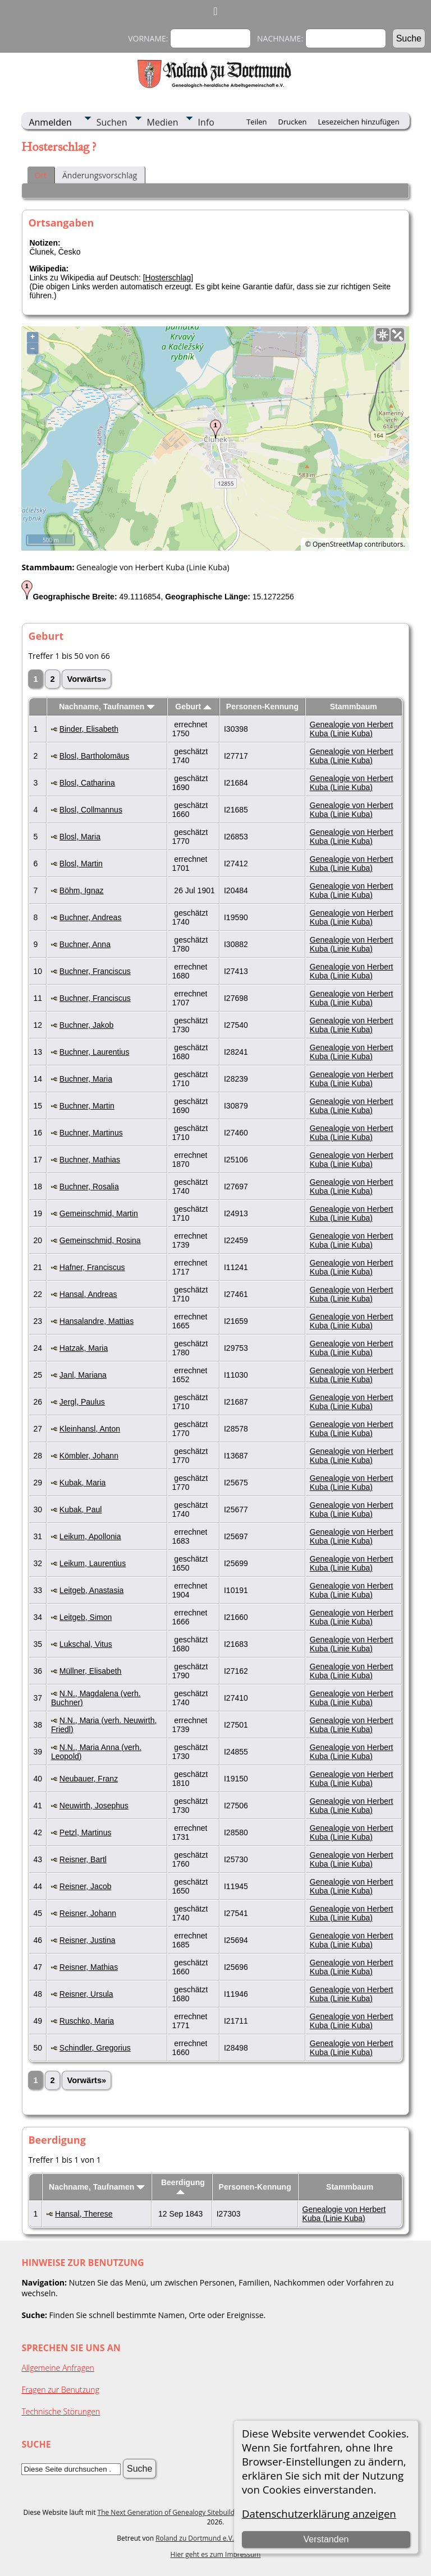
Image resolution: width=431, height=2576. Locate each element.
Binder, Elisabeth (88, 728)
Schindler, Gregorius (95, 2047)
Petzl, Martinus (85, 1832)
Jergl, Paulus (82, 1401)
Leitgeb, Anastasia (91, 1590)
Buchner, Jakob (86, 1025)
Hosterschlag (168, 277)
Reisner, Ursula (86, 1993)
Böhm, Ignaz (81, 890)
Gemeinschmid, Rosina (100, 1240)
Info (206, 122)
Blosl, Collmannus (90, 809)
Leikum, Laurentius (92, 1563)
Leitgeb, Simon (85, 1617)
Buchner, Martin (86, 1105)
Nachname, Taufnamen (107, 706)
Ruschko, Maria (86, 2020)
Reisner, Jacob (85, 1886)
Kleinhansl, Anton (89, 1428)
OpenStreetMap (338, 544)
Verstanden (326, 2539)
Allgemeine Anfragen (57, 2367)
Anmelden (50, 122)
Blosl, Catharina (87, 782)
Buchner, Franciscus (95, 971)
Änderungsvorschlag (99, 175)
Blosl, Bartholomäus (94, 755)
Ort (40, 175)
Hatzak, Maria (83, 1348)
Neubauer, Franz (88, 1778)
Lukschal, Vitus (85, 1644)
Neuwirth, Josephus (94, 1805)
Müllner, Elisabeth (90, 1670)
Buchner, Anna (85, 944)
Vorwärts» (86, 679)
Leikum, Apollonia (90, 1536)
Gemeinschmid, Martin (98, 1213)
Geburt (193, 706)
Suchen (112, 122)
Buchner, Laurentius (94, 1051)
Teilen (256, 122)
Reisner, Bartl (83, 1859)
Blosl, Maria (79, 836)
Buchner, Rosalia (89, 1186)
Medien (162, 122)
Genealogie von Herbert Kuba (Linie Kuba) (351, 729)
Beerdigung (183, 2186)
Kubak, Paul (80, 1509)
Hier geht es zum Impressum (216, 2554)
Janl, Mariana (83, 1374)
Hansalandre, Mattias (96, 1321)
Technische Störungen (60, 2411)
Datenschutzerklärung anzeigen (319, 2513)
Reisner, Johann (87, 1913)
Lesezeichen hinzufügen (359, 122)
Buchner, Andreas (90, 917)
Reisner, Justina (87, 1940)
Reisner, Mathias (88, 1967)
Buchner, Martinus (91, 1132)
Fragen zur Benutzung (60, 2389)
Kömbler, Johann (88, 1455)
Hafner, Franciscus (92, 1267)
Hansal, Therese (83, 2213)
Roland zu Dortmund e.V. (194, 2538)
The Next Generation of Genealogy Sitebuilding (171, 2512)
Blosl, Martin (81, 863)
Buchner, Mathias (89, 1159)
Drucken (292, 122)
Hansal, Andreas (88, 1294)
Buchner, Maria (85, 1078)
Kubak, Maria (82, 1482)
